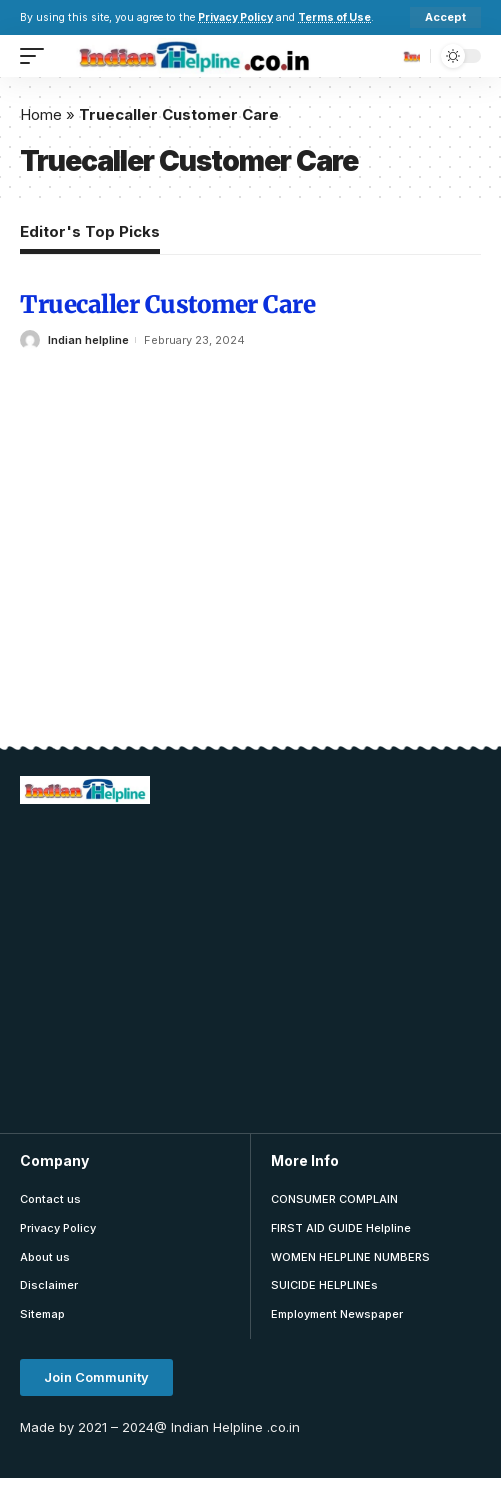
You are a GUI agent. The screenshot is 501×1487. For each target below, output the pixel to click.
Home (41, 114)
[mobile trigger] (37, 56)
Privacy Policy (235, 17)
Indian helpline (88, 340)
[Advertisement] (260, 966)
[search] (410, 56)
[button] (96, 1377)
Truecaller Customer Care (167, 304)
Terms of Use (334, 17)
